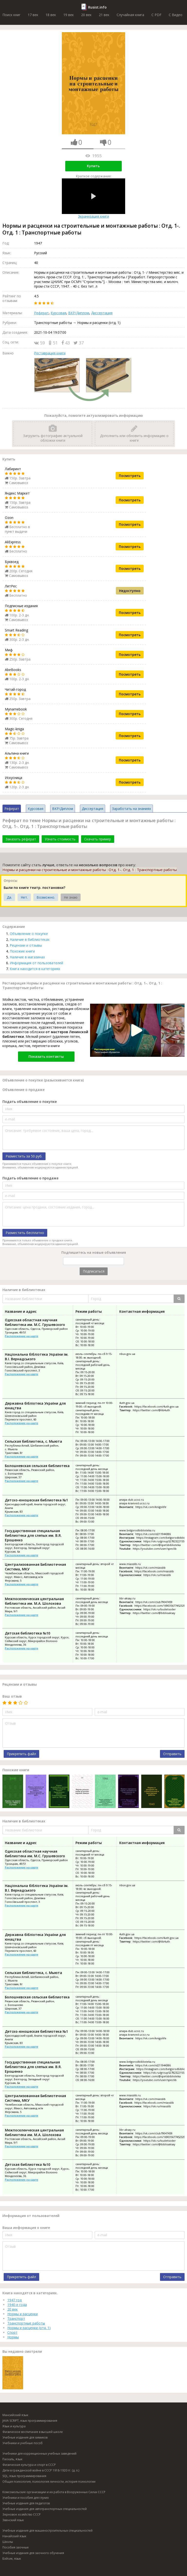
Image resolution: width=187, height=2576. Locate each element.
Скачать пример (97, 839)
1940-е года (17, 2304)
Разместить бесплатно (25, 1232)
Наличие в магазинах (27, 957)
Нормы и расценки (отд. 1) (29, 2327)
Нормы (13, 2337)
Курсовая (58, 313)
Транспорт (16, 2318)
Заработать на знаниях (131, 808)
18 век (51, 14)
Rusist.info (97, 7)
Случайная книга (130, 14)
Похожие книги (22, 951)
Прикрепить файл (21, 1753)
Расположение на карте (21, 1336)
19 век (68, 14)
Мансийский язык (15, 2415)
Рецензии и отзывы (26, 945)
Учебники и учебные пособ (22, 2443)
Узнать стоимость (60, 839)
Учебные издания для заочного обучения (33, 2553)
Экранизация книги (93, 198)
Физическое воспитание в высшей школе (32, 2432)
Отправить (172, 1753)
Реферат (41, 313)
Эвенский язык (13, 2520)
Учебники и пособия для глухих (25, 2498)
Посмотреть (129, 475)
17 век (33, 14)
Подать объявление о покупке (29, 1101)
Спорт (12, 2332)
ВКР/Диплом (78, 313)
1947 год (14, 2300)
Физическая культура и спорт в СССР (29, 2465)
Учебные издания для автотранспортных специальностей (44, 2509)
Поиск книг (11, 14)
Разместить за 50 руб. (24, 1156)
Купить (93, 166)
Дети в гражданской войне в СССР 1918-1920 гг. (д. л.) (40, 2470)
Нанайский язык (14, 2536)
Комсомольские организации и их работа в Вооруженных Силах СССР (53, 2492)
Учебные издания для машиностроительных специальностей (47, 2530)
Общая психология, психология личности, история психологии (48, 2481)
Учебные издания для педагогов (26, 2503)
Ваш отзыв (12, 1696)
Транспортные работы (26, 2323)
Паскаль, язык (12, 2459)
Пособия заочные (15, 2547)
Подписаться (93, 1271)
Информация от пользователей (36, 963)
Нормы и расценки (22, 2314)
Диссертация (101, 313)
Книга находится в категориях (35, 968)
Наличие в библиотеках (29, 939)
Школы (7, 2542)
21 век (104, 14)
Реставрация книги (49, 353)
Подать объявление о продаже (30, 1178)
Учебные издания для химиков (24, 2437)
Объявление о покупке (29, 933)
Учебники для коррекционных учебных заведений (39, 2453)
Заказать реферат (21, 839)
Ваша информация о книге (26, 2227)
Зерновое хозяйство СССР (21, 2514)
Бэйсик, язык (11, 2559)
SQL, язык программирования (24, 2476)
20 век (86, 14)
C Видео (175, 14)
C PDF (156, 14)
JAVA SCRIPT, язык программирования (29, 2421)
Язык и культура (14, 2426)
